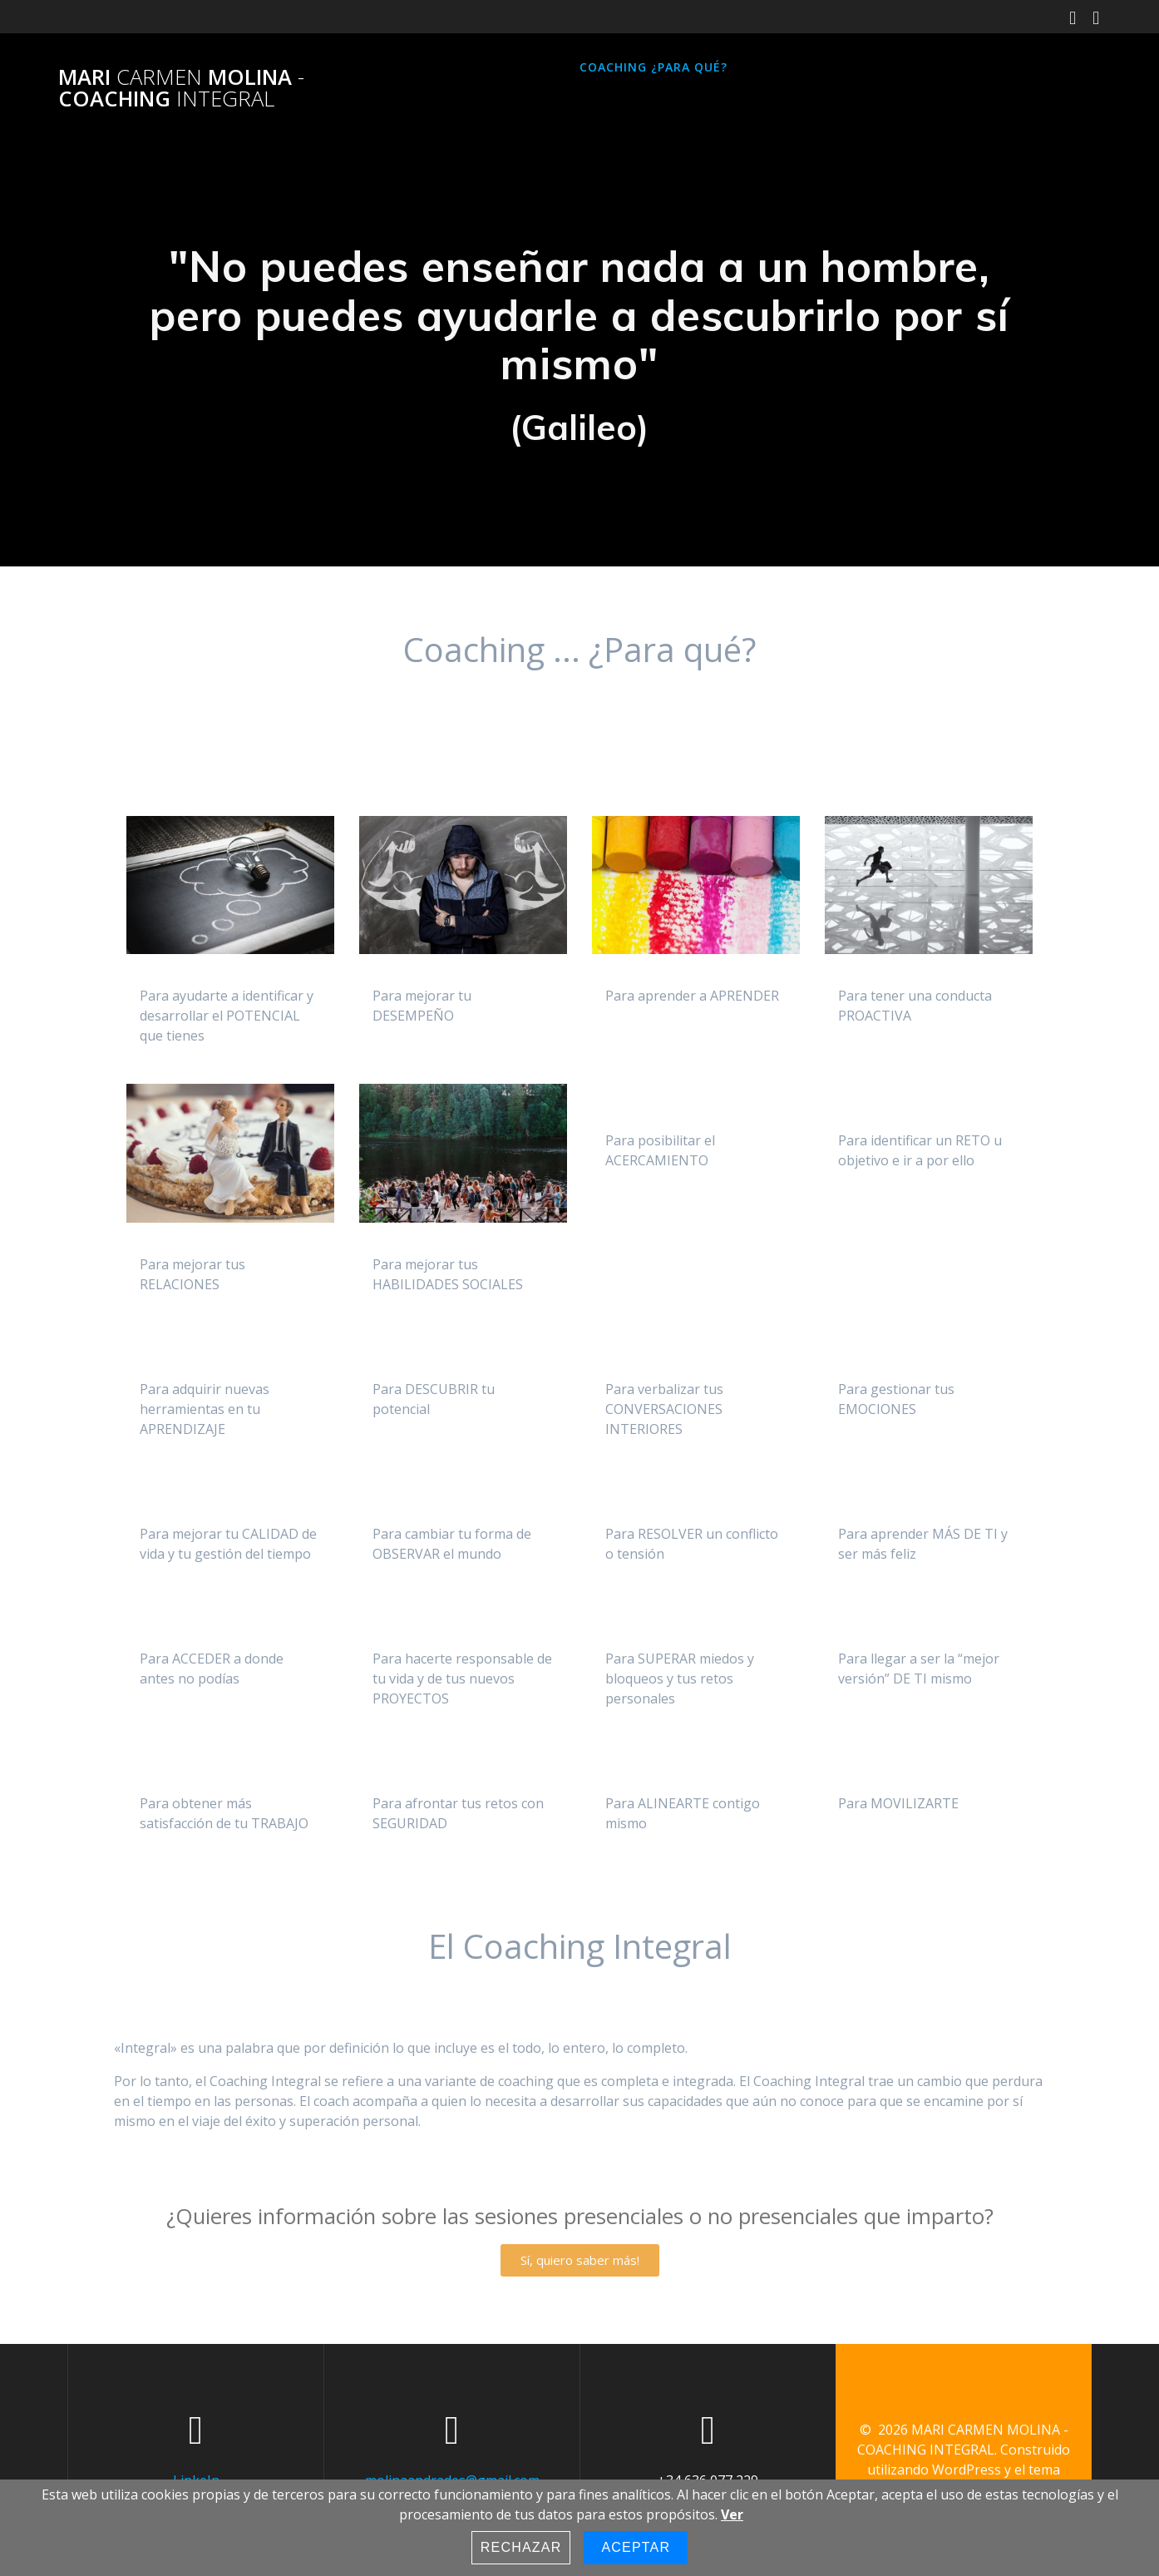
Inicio (536, 67)
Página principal (435, 67)
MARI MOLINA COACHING (181, 88)
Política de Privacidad (456, 108)
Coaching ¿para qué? (653, 67)
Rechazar (521, 2547)
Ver (732, 2514)
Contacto (870, 67)
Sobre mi (780, 67)
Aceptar (635, 2547)
